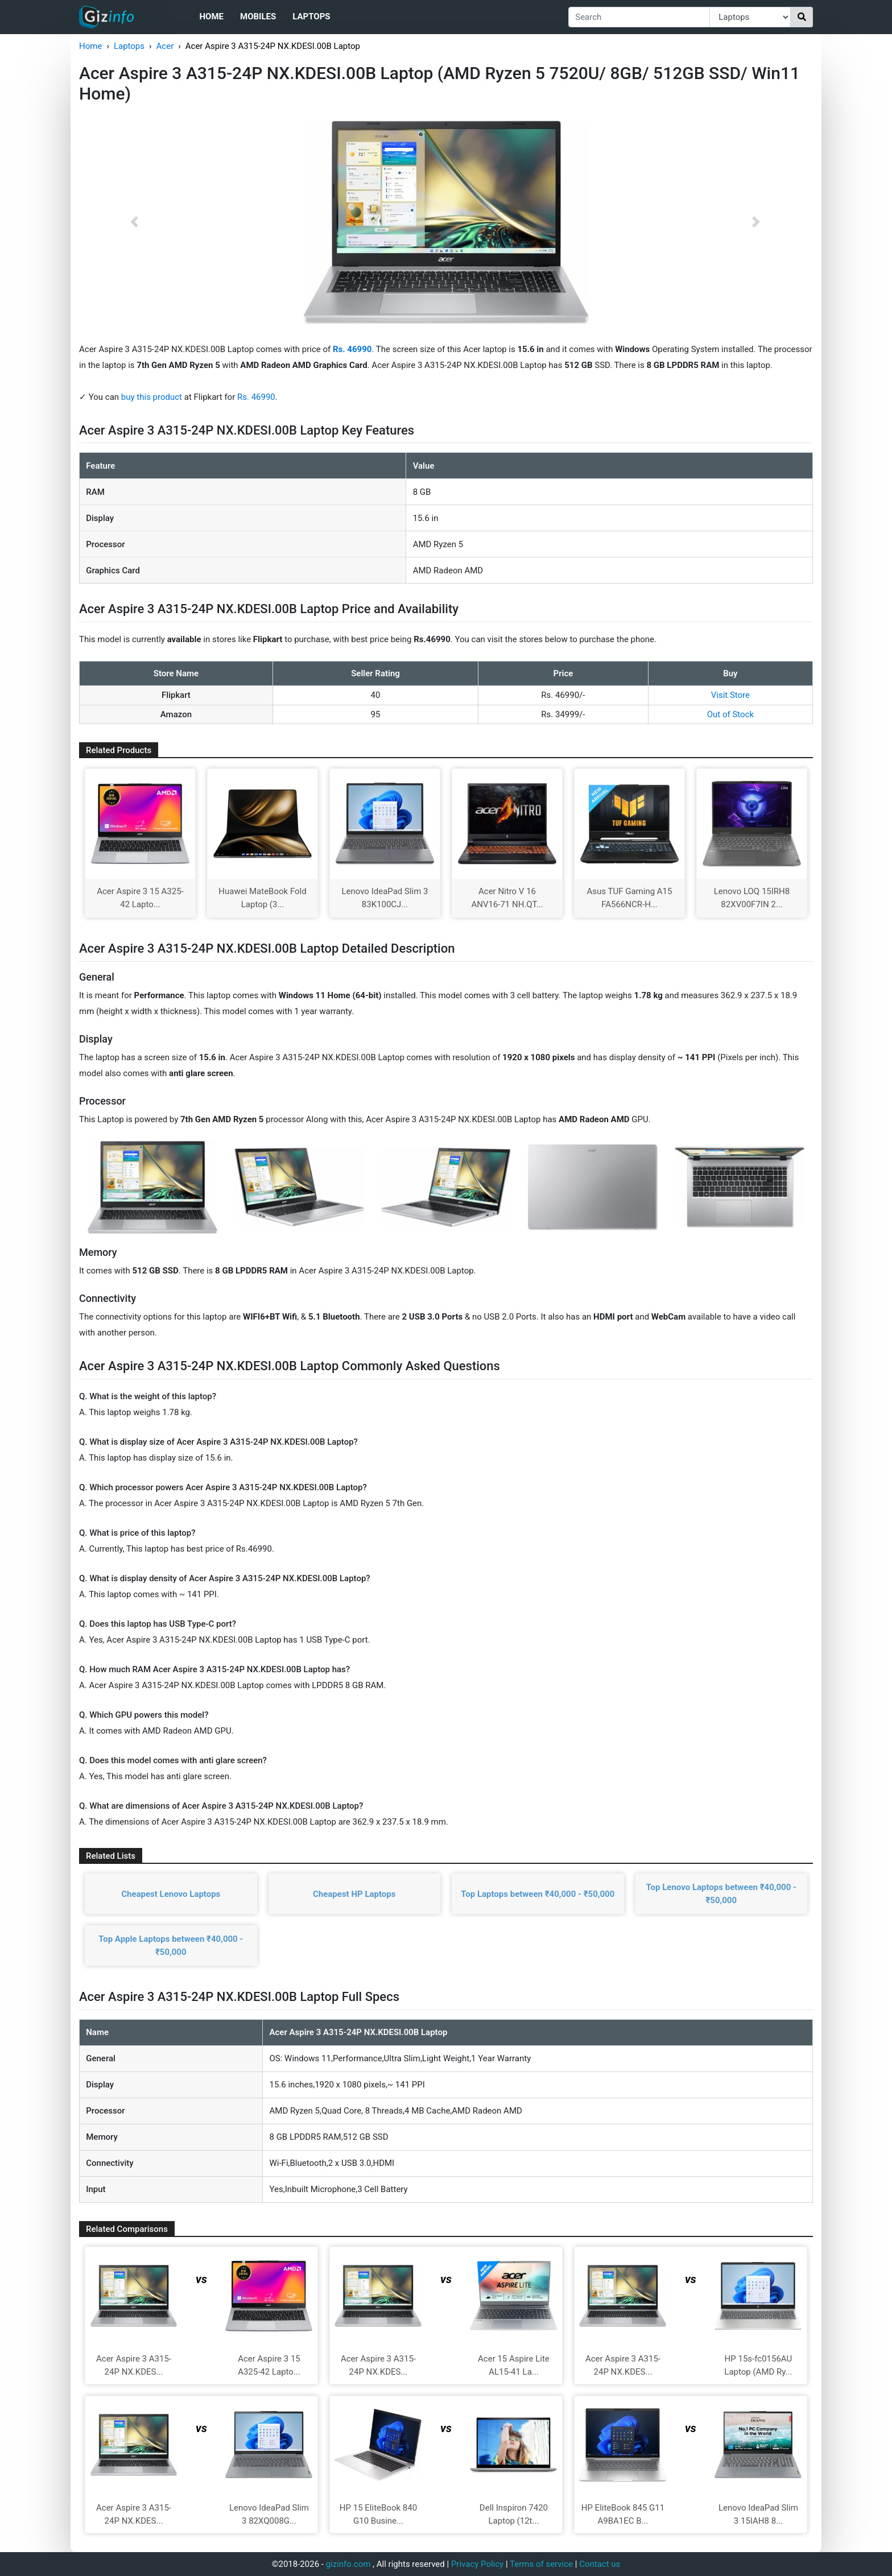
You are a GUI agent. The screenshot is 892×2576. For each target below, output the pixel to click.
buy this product (151, 397)
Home (211, 16)
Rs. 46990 (256, 397)
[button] (134, 222)
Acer (165, 46)
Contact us (599, 2564)
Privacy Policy (477, 2564)
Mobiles (258, 16)
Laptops (311, 16)
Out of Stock (730, 714)
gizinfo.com (348, 2564)
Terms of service (541, 2564)
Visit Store (730, 695)
